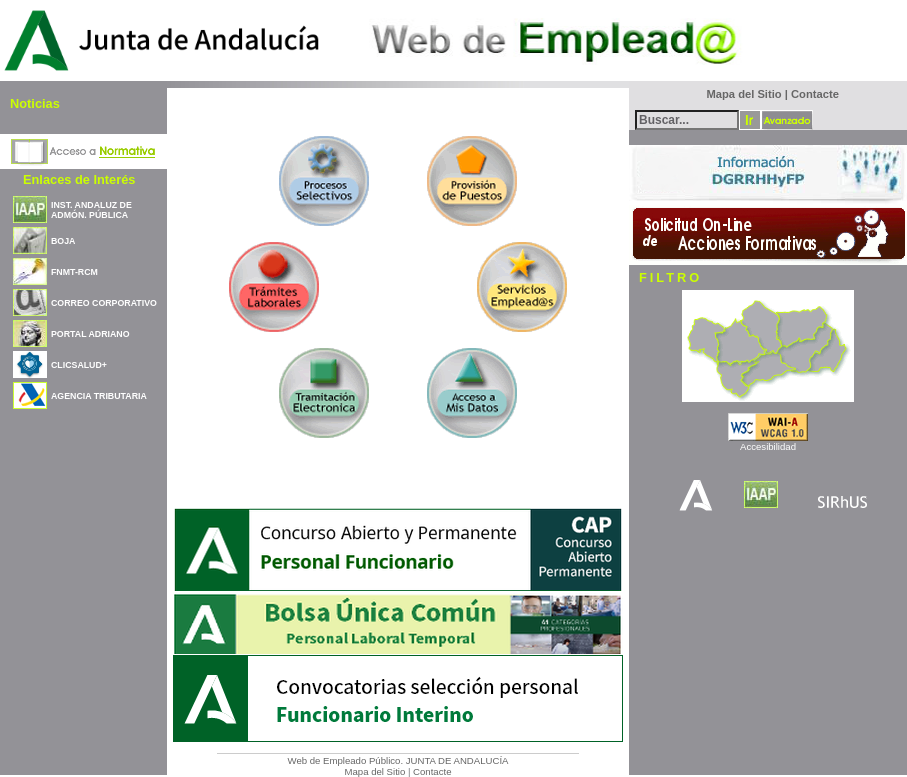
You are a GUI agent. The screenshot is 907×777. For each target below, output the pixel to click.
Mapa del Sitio (374, 771)
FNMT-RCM (74, 272)
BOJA (63, 241)
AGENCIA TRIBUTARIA (99, 396)
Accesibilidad (768, 446)
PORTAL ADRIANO (90, 334)
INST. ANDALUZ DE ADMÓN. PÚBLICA (91, 210)
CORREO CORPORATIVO (104, 303)
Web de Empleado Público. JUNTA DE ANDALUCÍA (398, 760)
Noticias (35, 103)
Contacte (432, 771)
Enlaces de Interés (79, 179)
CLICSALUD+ (79, 365)
